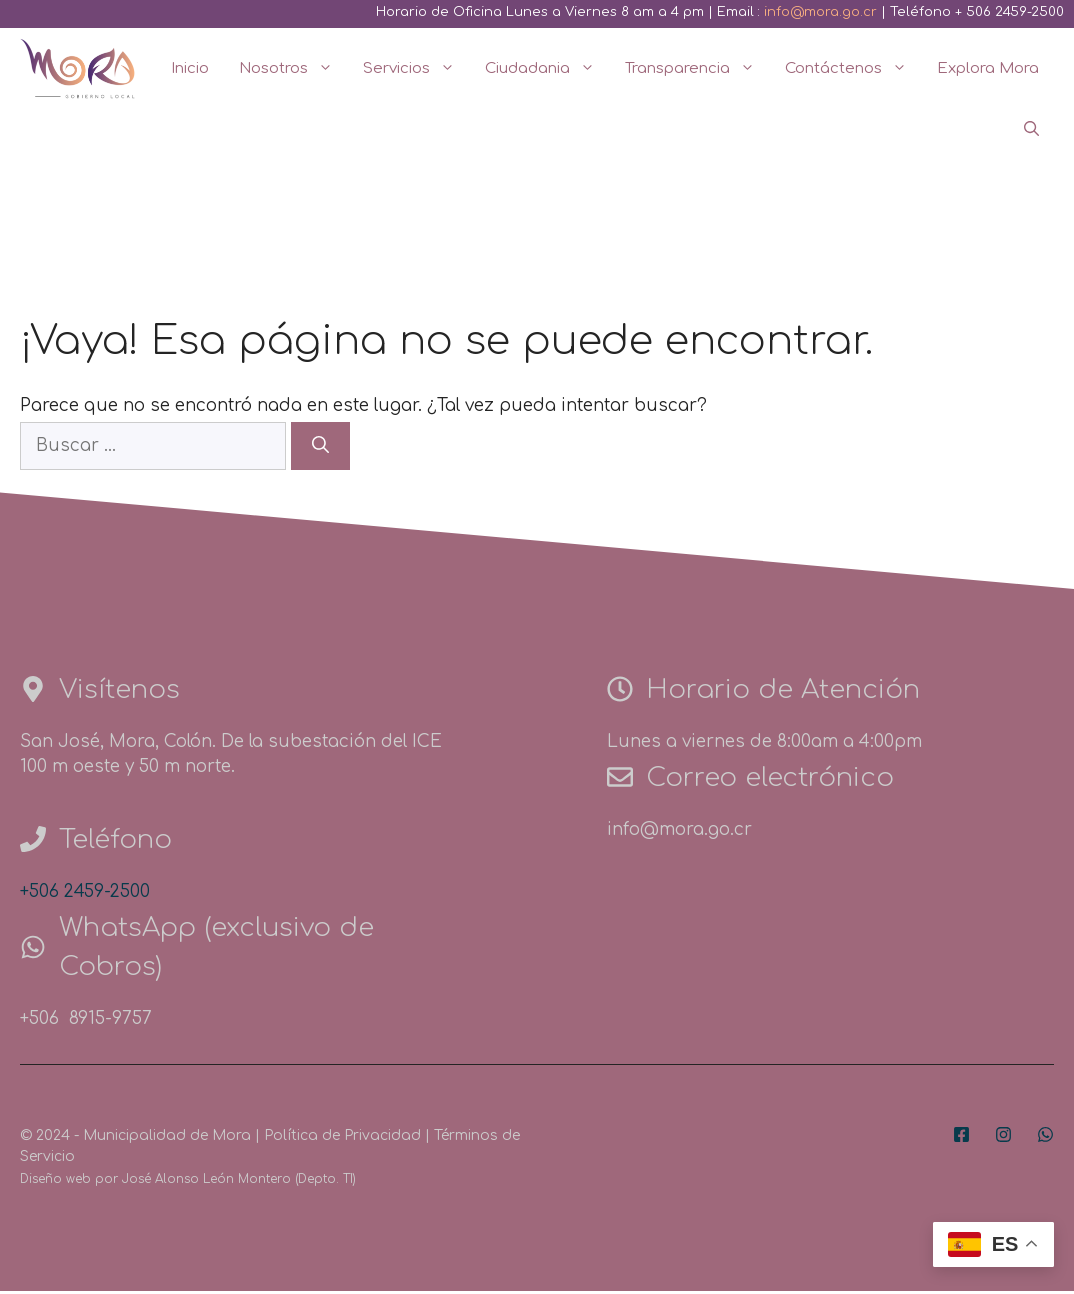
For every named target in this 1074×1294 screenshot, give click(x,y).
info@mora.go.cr (820, 12)
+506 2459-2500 (85, 891)
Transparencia (697, 69)
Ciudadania (547, 69)
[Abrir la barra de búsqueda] (1031, 130)
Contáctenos (853, 69)
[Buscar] (320, 446)
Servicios (416, 69)
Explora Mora (988, 68)
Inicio (190, 68)
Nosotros (293, 69)
